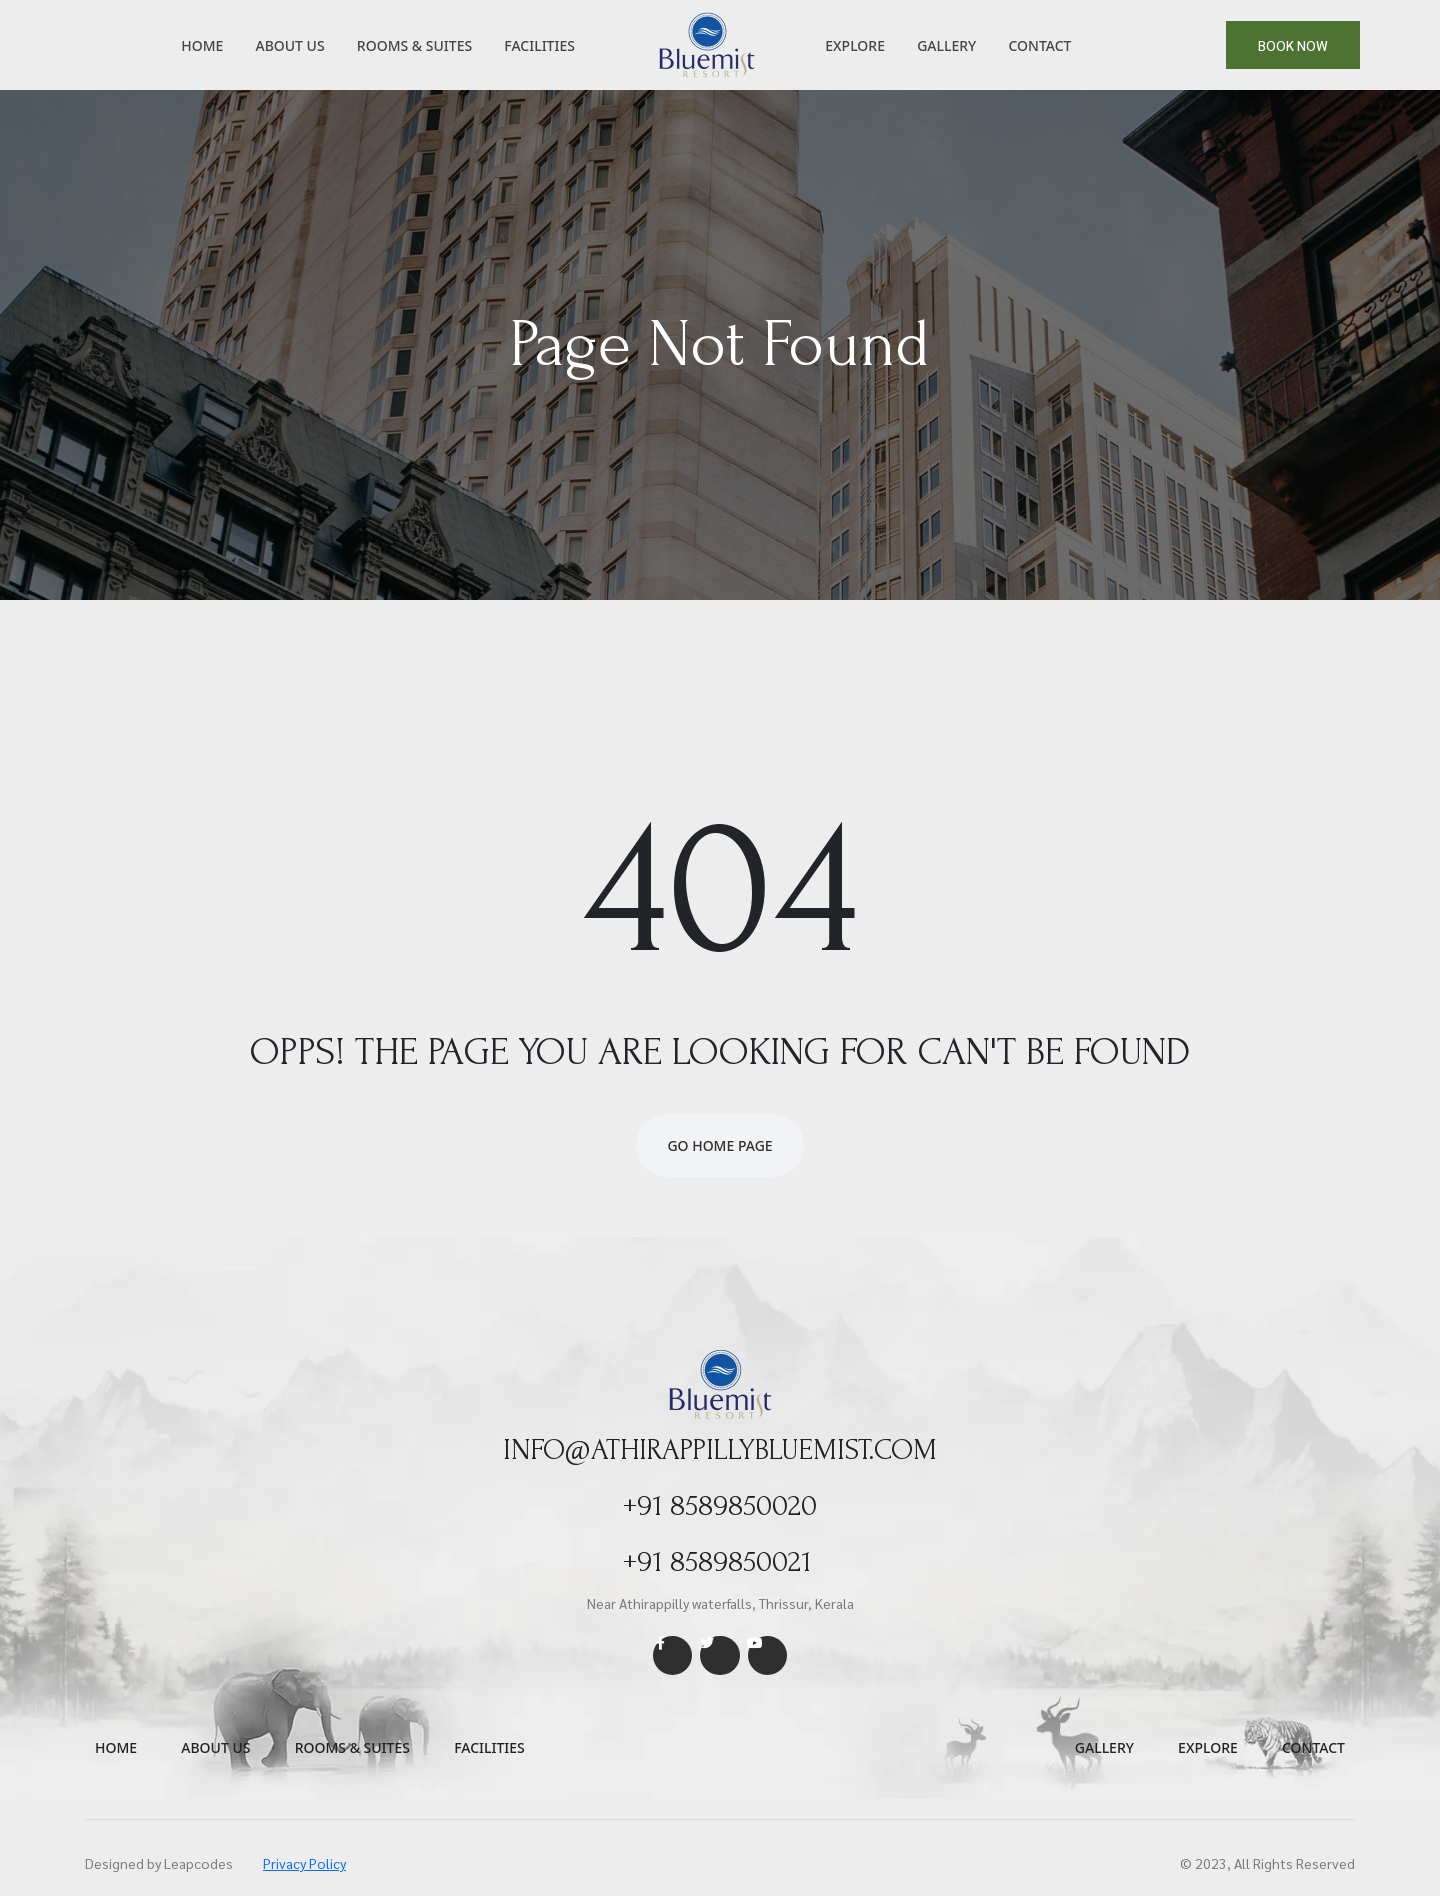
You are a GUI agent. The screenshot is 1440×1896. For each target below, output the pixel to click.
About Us (289, 45)
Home (202, 45)
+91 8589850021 (717, 1561)
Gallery (946, 45)
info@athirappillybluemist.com (720, 1449)
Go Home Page (719, 1145)
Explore (855, 45)
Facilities (539, 45)
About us (215, 1747)
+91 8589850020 (720, 1505)
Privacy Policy (304, 1863)
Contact (1039, 45)
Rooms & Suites (414, 45)
